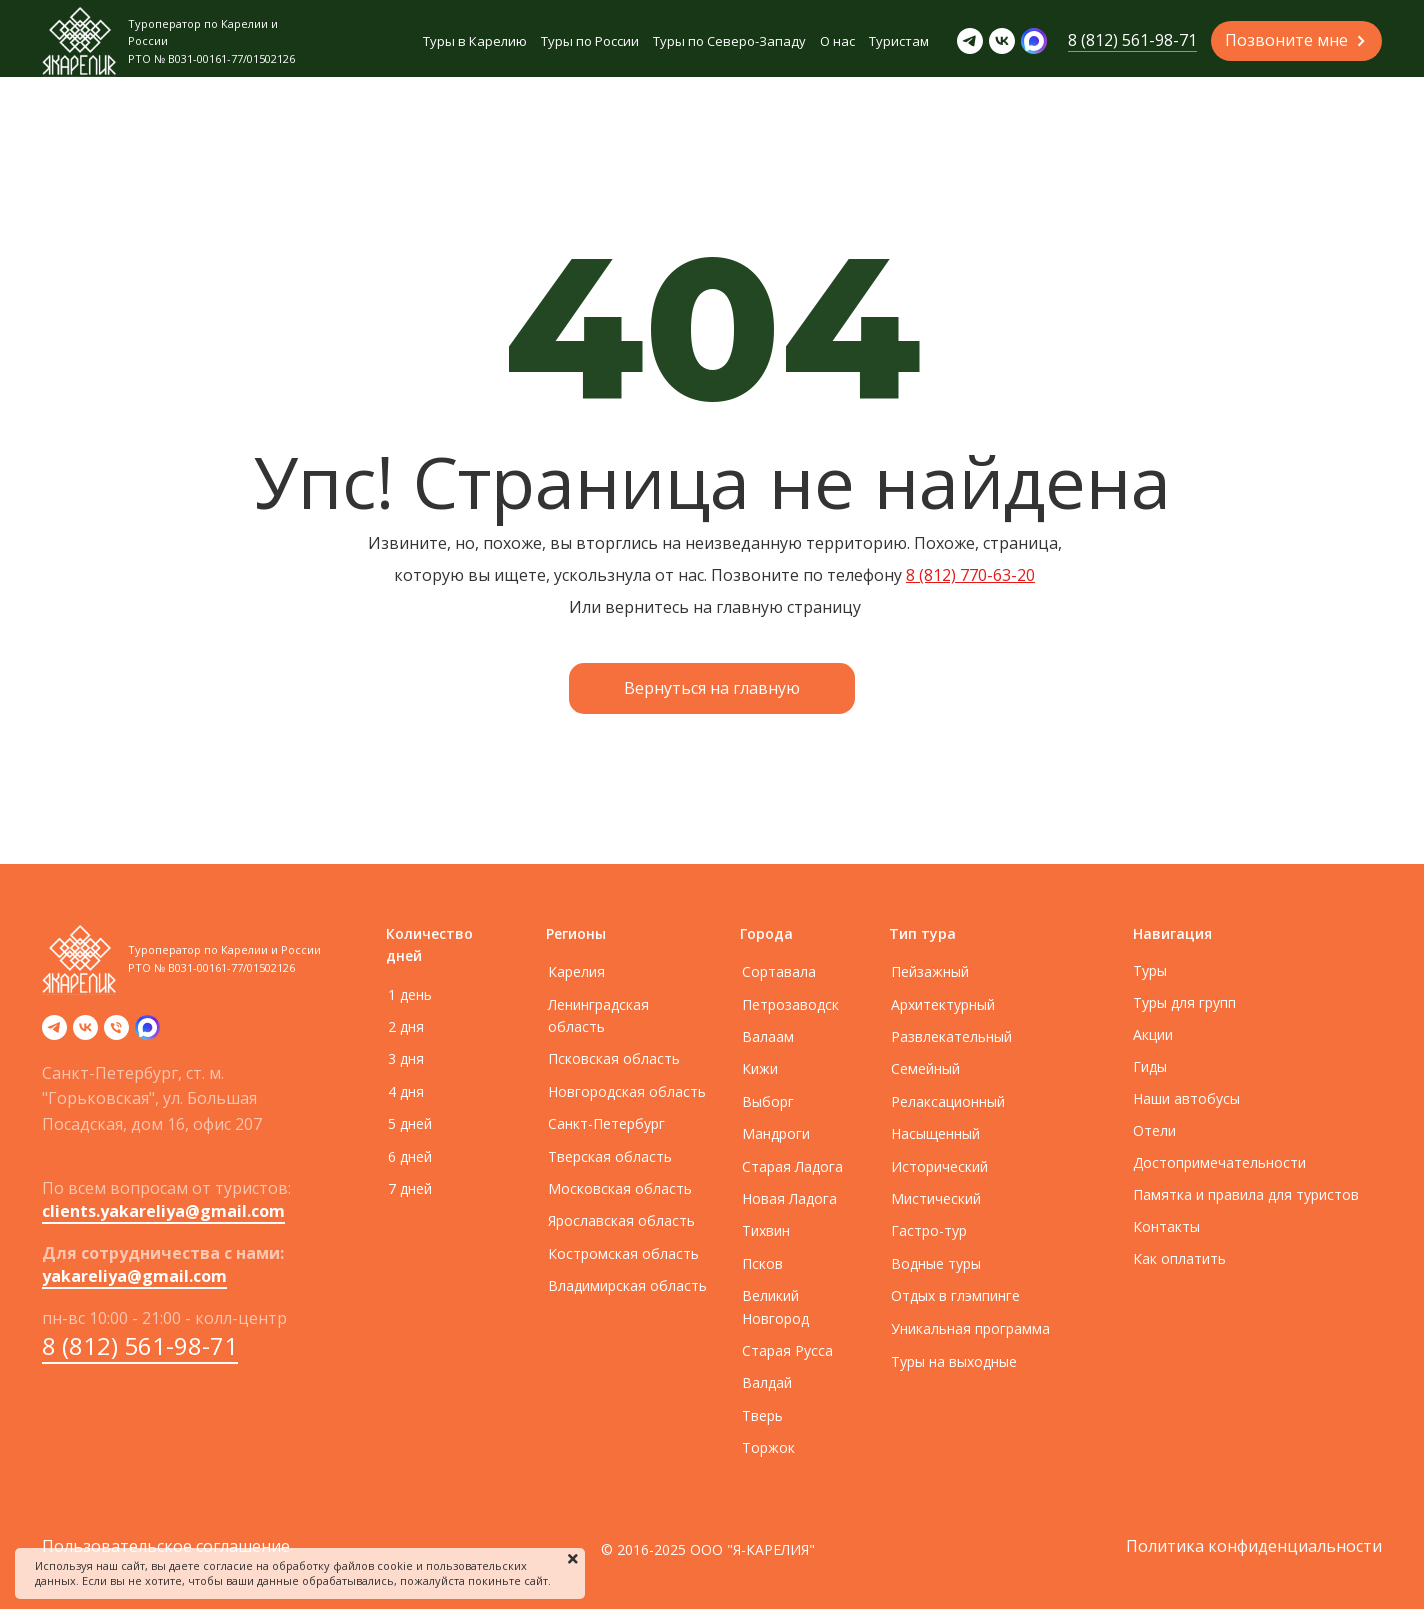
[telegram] (54, 1034)
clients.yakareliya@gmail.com (163, 1211)
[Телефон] (116, 1034)
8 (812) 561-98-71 (140, 1345)
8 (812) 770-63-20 (970, 575)
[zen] (147, 1034)
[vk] (85, 1034)
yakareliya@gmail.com (134, 1276)
